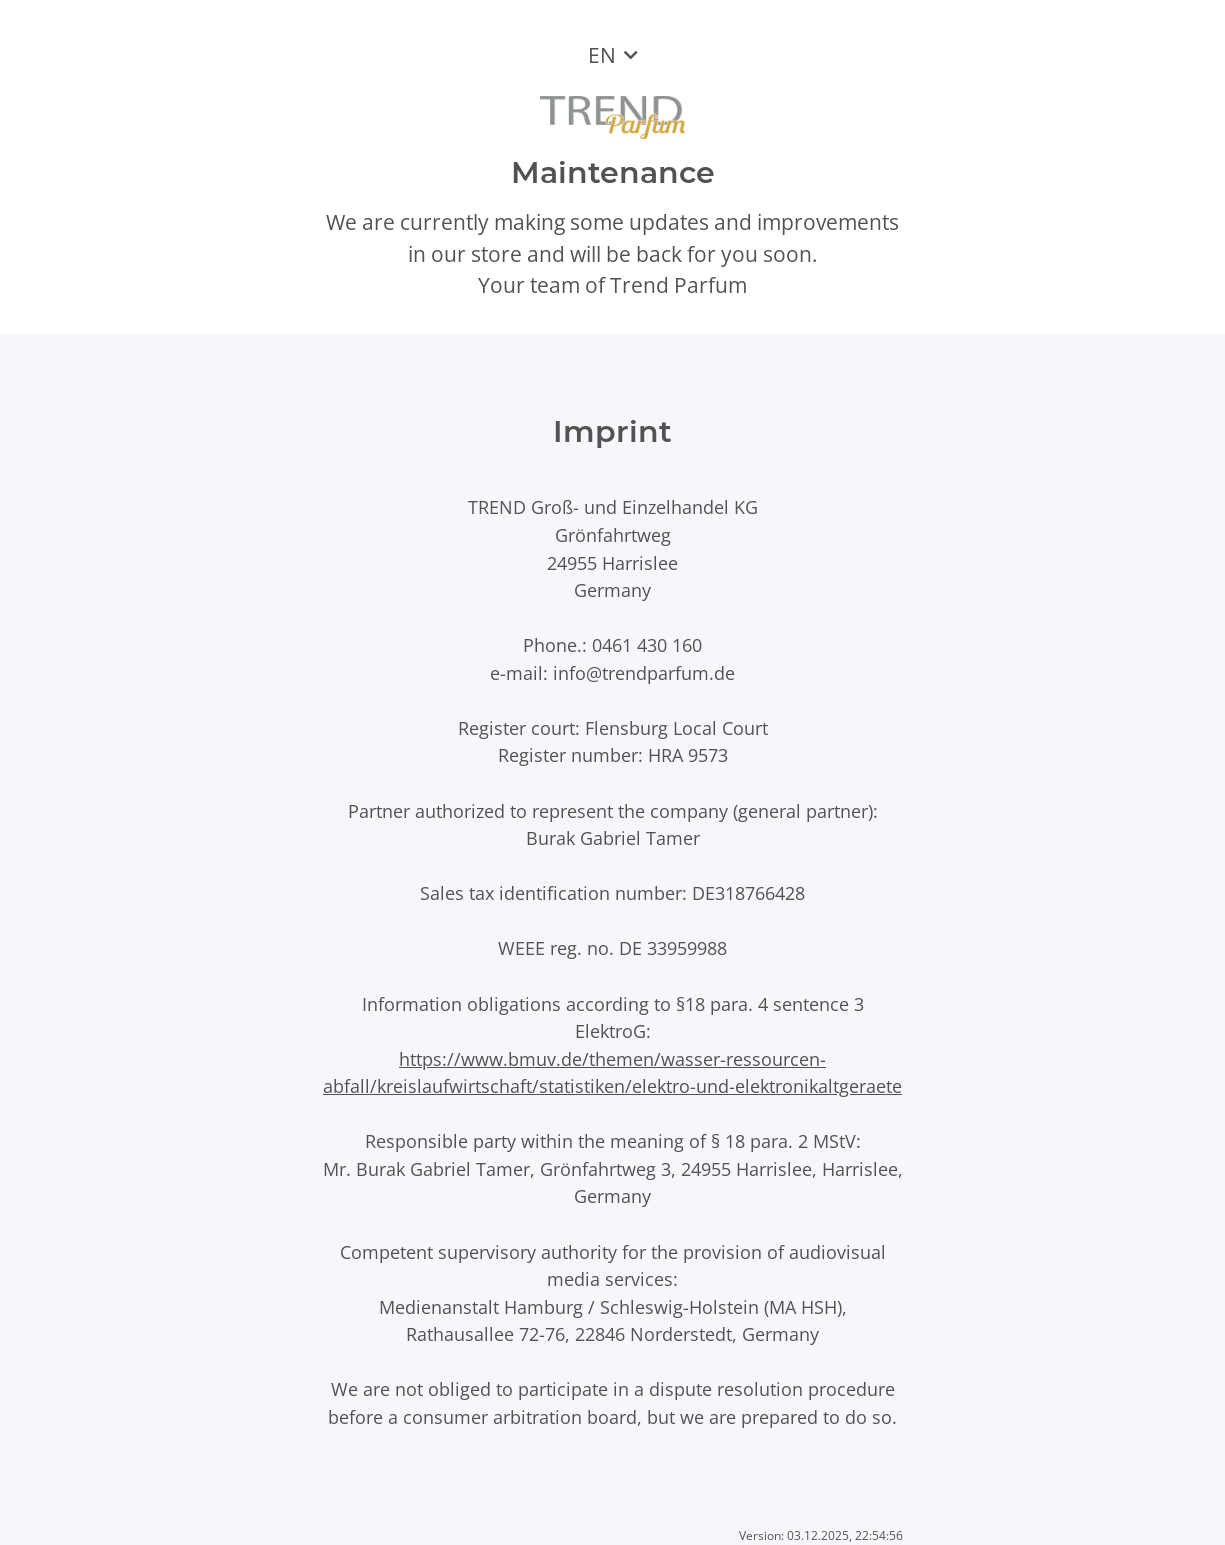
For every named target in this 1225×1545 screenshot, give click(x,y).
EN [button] (602, 55)
